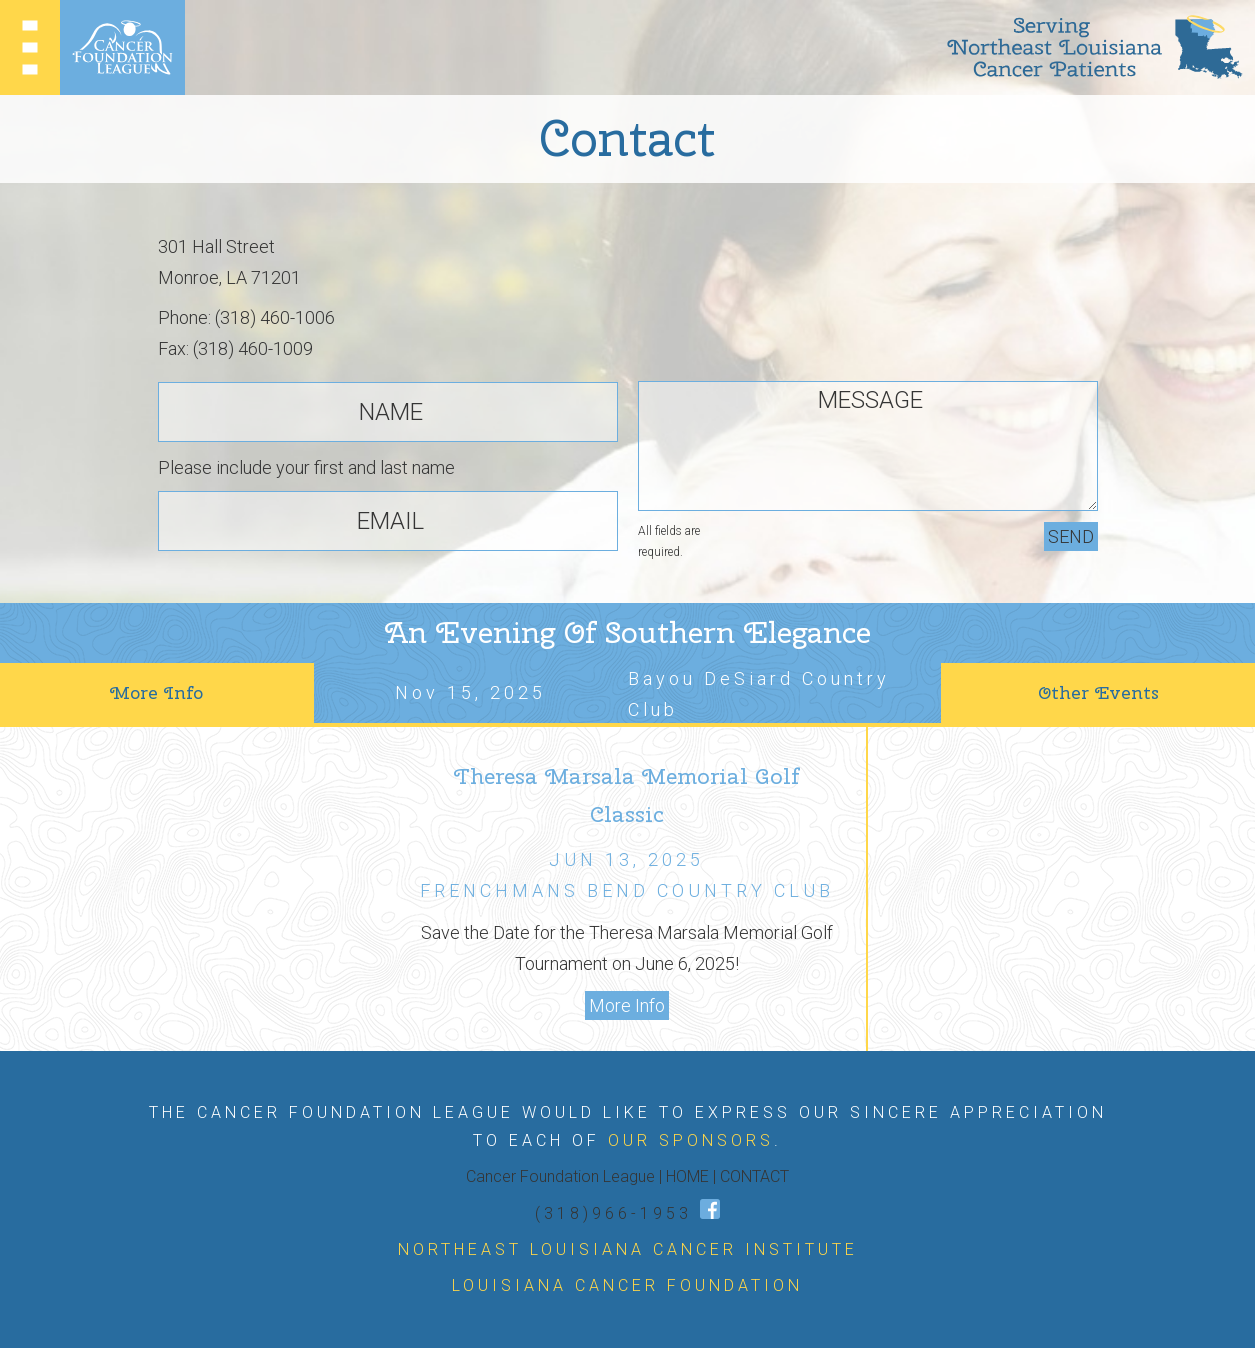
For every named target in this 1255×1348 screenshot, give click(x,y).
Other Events (1098, 692)
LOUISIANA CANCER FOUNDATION (627, 1285)
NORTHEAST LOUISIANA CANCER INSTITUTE (628, 1249)
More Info (156, 692)
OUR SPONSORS (691, 1140)
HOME (687, 1176)
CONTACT (754, 1176)
